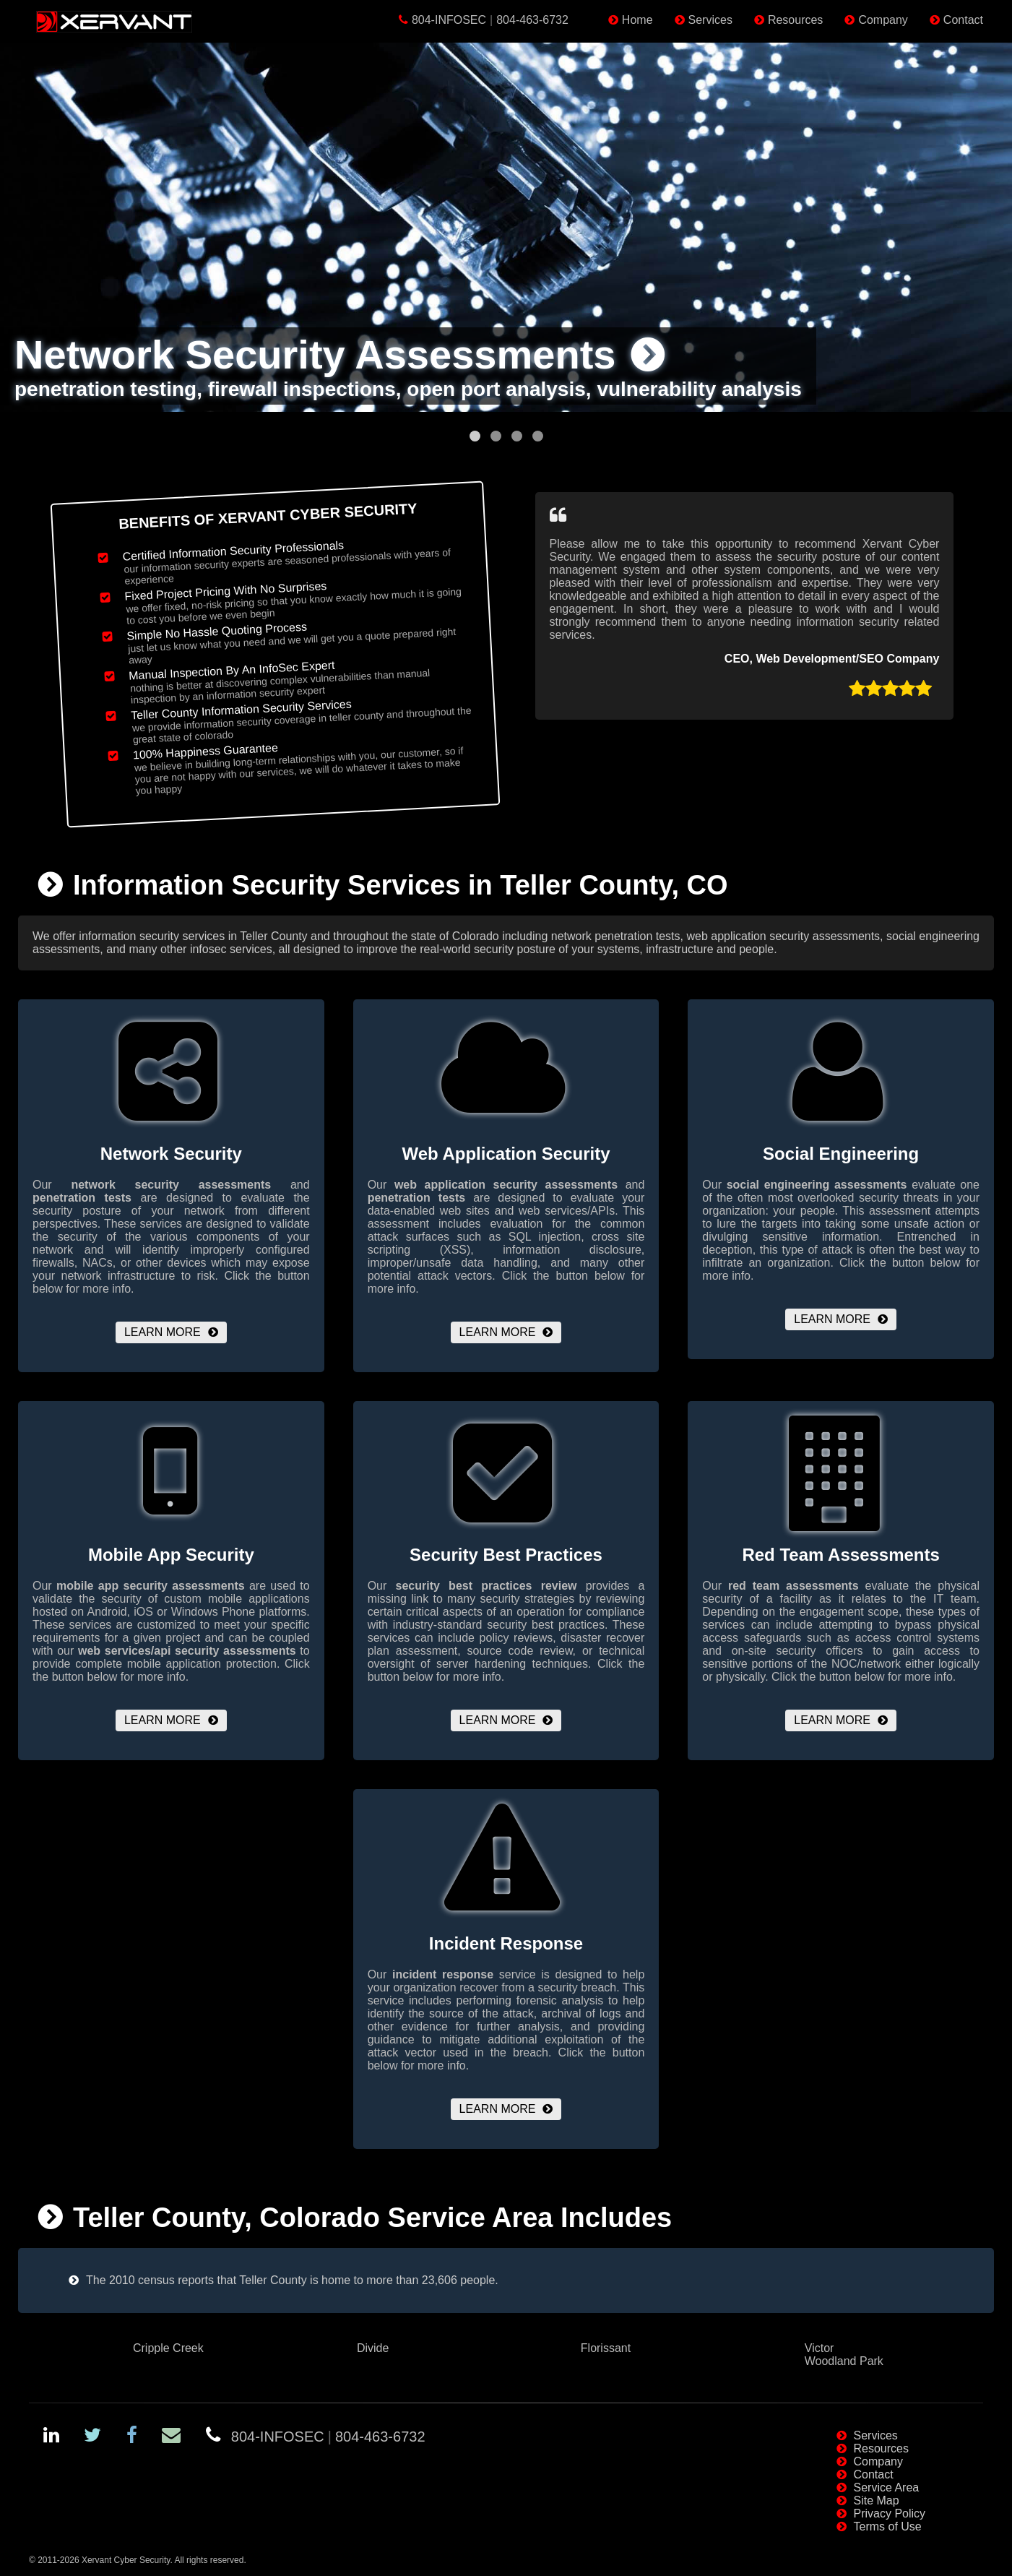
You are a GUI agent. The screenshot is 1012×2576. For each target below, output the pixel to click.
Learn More (162, 1332)
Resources (795, 20)
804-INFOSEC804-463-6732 (490, 20)
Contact (963, 20)
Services (710, 20)
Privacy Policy (890, 2513)
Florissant (606, 2348)
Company (882, 20)
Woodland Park (844, 2361)
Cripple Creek (168, 2348)
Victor (819, 2348)
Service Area (887, 2487)
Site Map (876, 2500)
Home (637, 20)
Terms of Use (888, 2526)
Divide (373, 2348)
